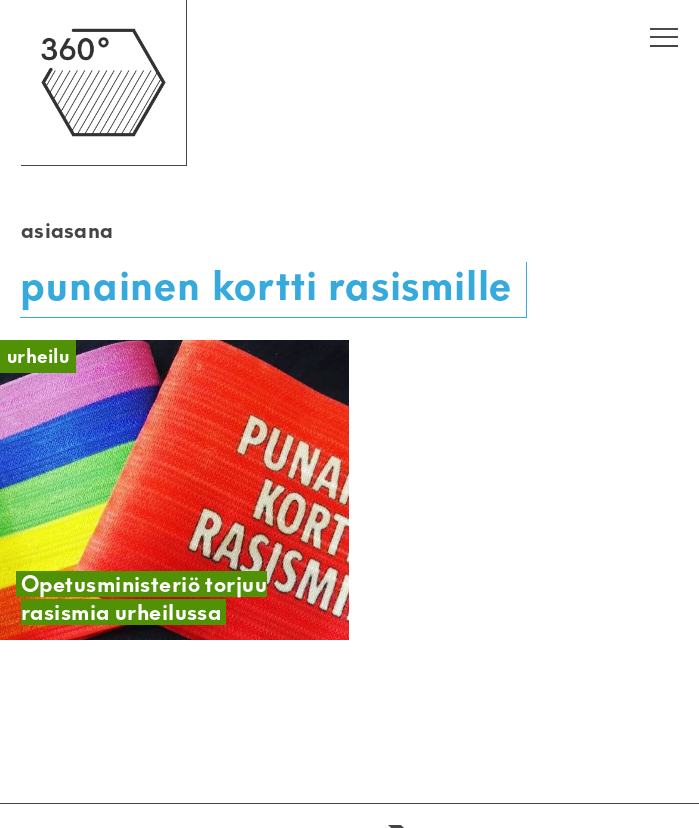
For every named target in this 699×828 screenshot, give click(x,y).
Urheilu (38, 356)
